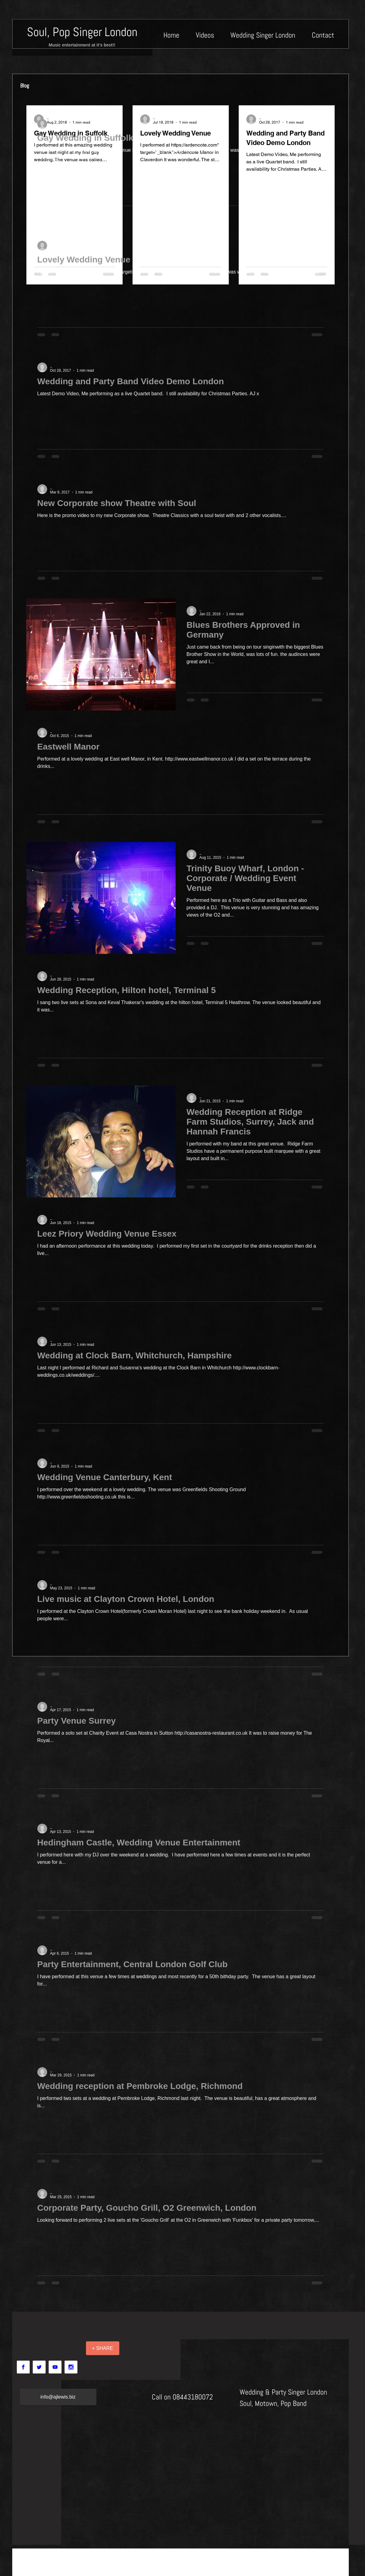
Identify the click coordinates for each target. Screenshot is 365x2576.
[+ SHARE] (102, 2348)
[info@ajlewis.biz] (58, 2397)
